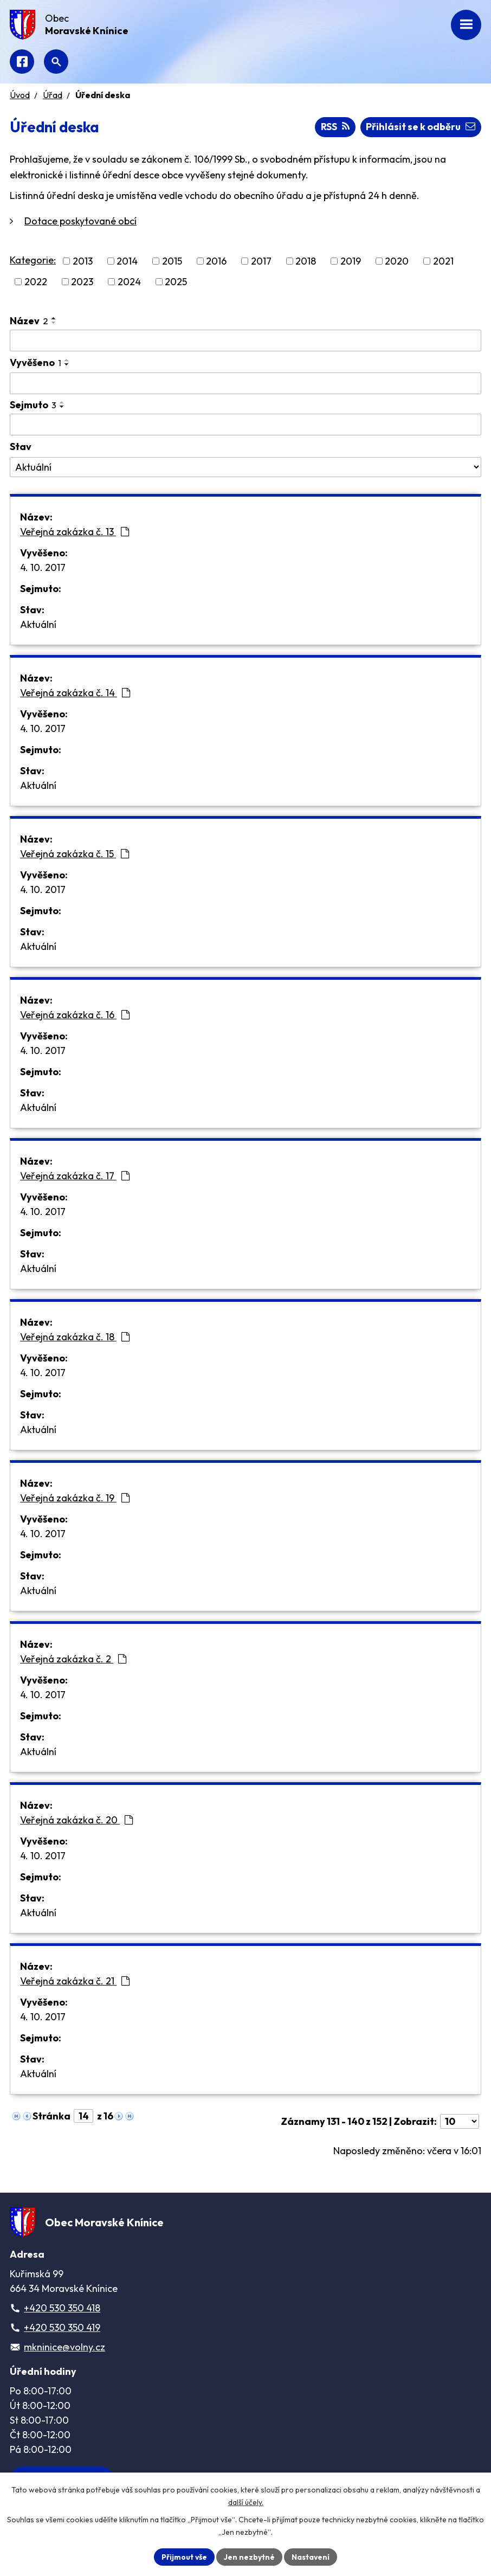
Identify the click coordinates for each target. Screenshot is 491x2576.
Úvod (20, 94)
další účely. (245, 2502)
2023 (82, 281)
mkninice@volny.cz (64, 2347)
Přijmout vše (184, 2556)
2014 (127, 261)
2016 (216, 261)
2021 (443, 261)
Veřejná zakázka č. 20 (76, 1820)
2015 (172, 261)
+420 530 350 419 (62, 2327)
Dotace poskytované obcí (80, 221)
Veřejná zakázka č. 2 (73, 1659)
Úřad (52, 94)
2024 (129, 281)
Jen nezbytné (249, 2556)
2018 (305, 261)
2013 (83, 261)
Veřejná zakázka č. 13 (74, 531)
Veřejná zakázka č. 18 (75, 1337)
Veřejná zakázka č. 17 (75, 1176)
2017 (261, 261)
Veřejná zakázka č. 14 (75, 692)
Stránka (51, 2116)
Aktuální (38, 624)
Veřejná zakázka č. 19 (75, 1498)
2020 (397, 261)
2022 (35, 281)
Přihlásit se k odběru (420, 127)
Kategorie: (33, 260)
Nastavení (311, 2556)
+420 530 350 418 (62, 2308)
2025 (176, 281)
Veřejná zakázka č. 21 (75, 1981)
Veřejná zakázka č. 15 (74, 853)
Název (29, 320)
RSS (335, 127)
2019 (350, 261)
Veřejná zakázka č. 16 (75, 1014)
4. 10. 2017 (43, 567)
